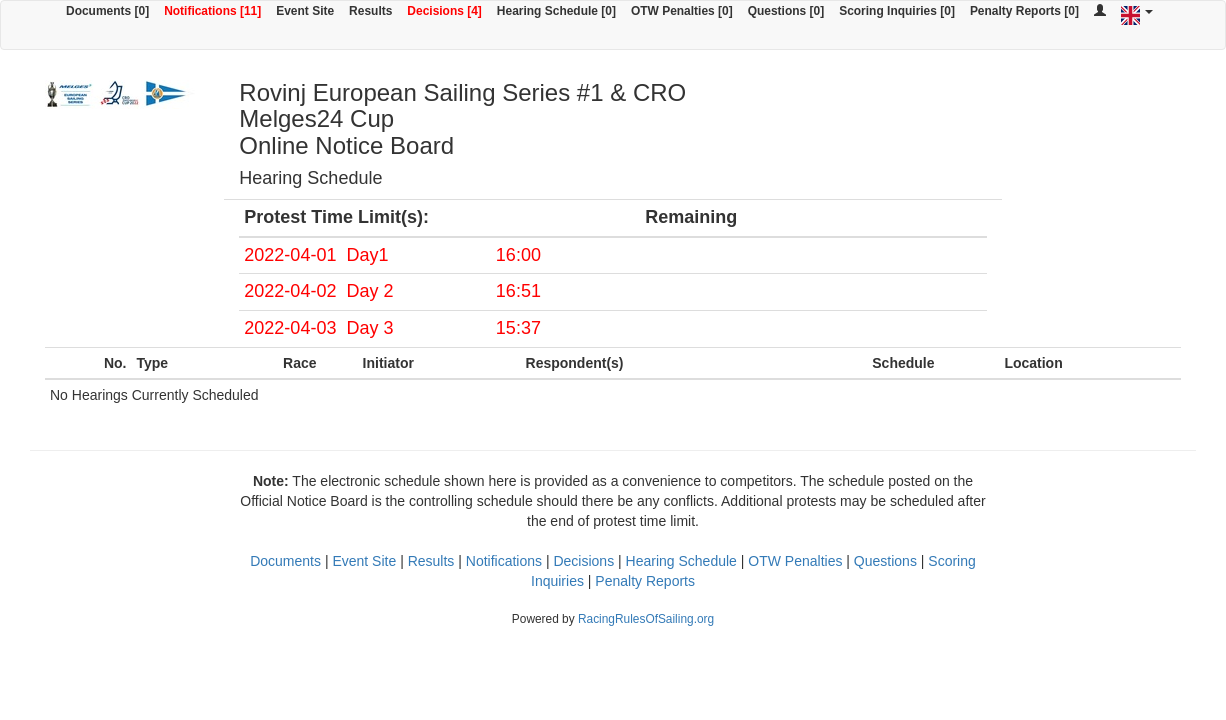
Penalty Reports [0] (1024, 11)
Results (370, 11)
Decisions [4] (444, 11)
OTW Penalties (795, 561)
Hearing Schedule (681, 561)
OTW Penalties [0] (682, 11)
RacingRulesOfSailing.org (646, 619)
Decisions (583, 561)
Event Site (305, 11)
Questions (885, 561)
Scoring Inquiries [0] (897, 11)
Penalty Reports (645, 581)
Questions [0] (786, 11)
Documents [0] (107, 11)
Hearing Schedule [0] (556, 11)
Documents (285, 561)
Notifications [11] (212, 11)
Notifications (504, 561)
